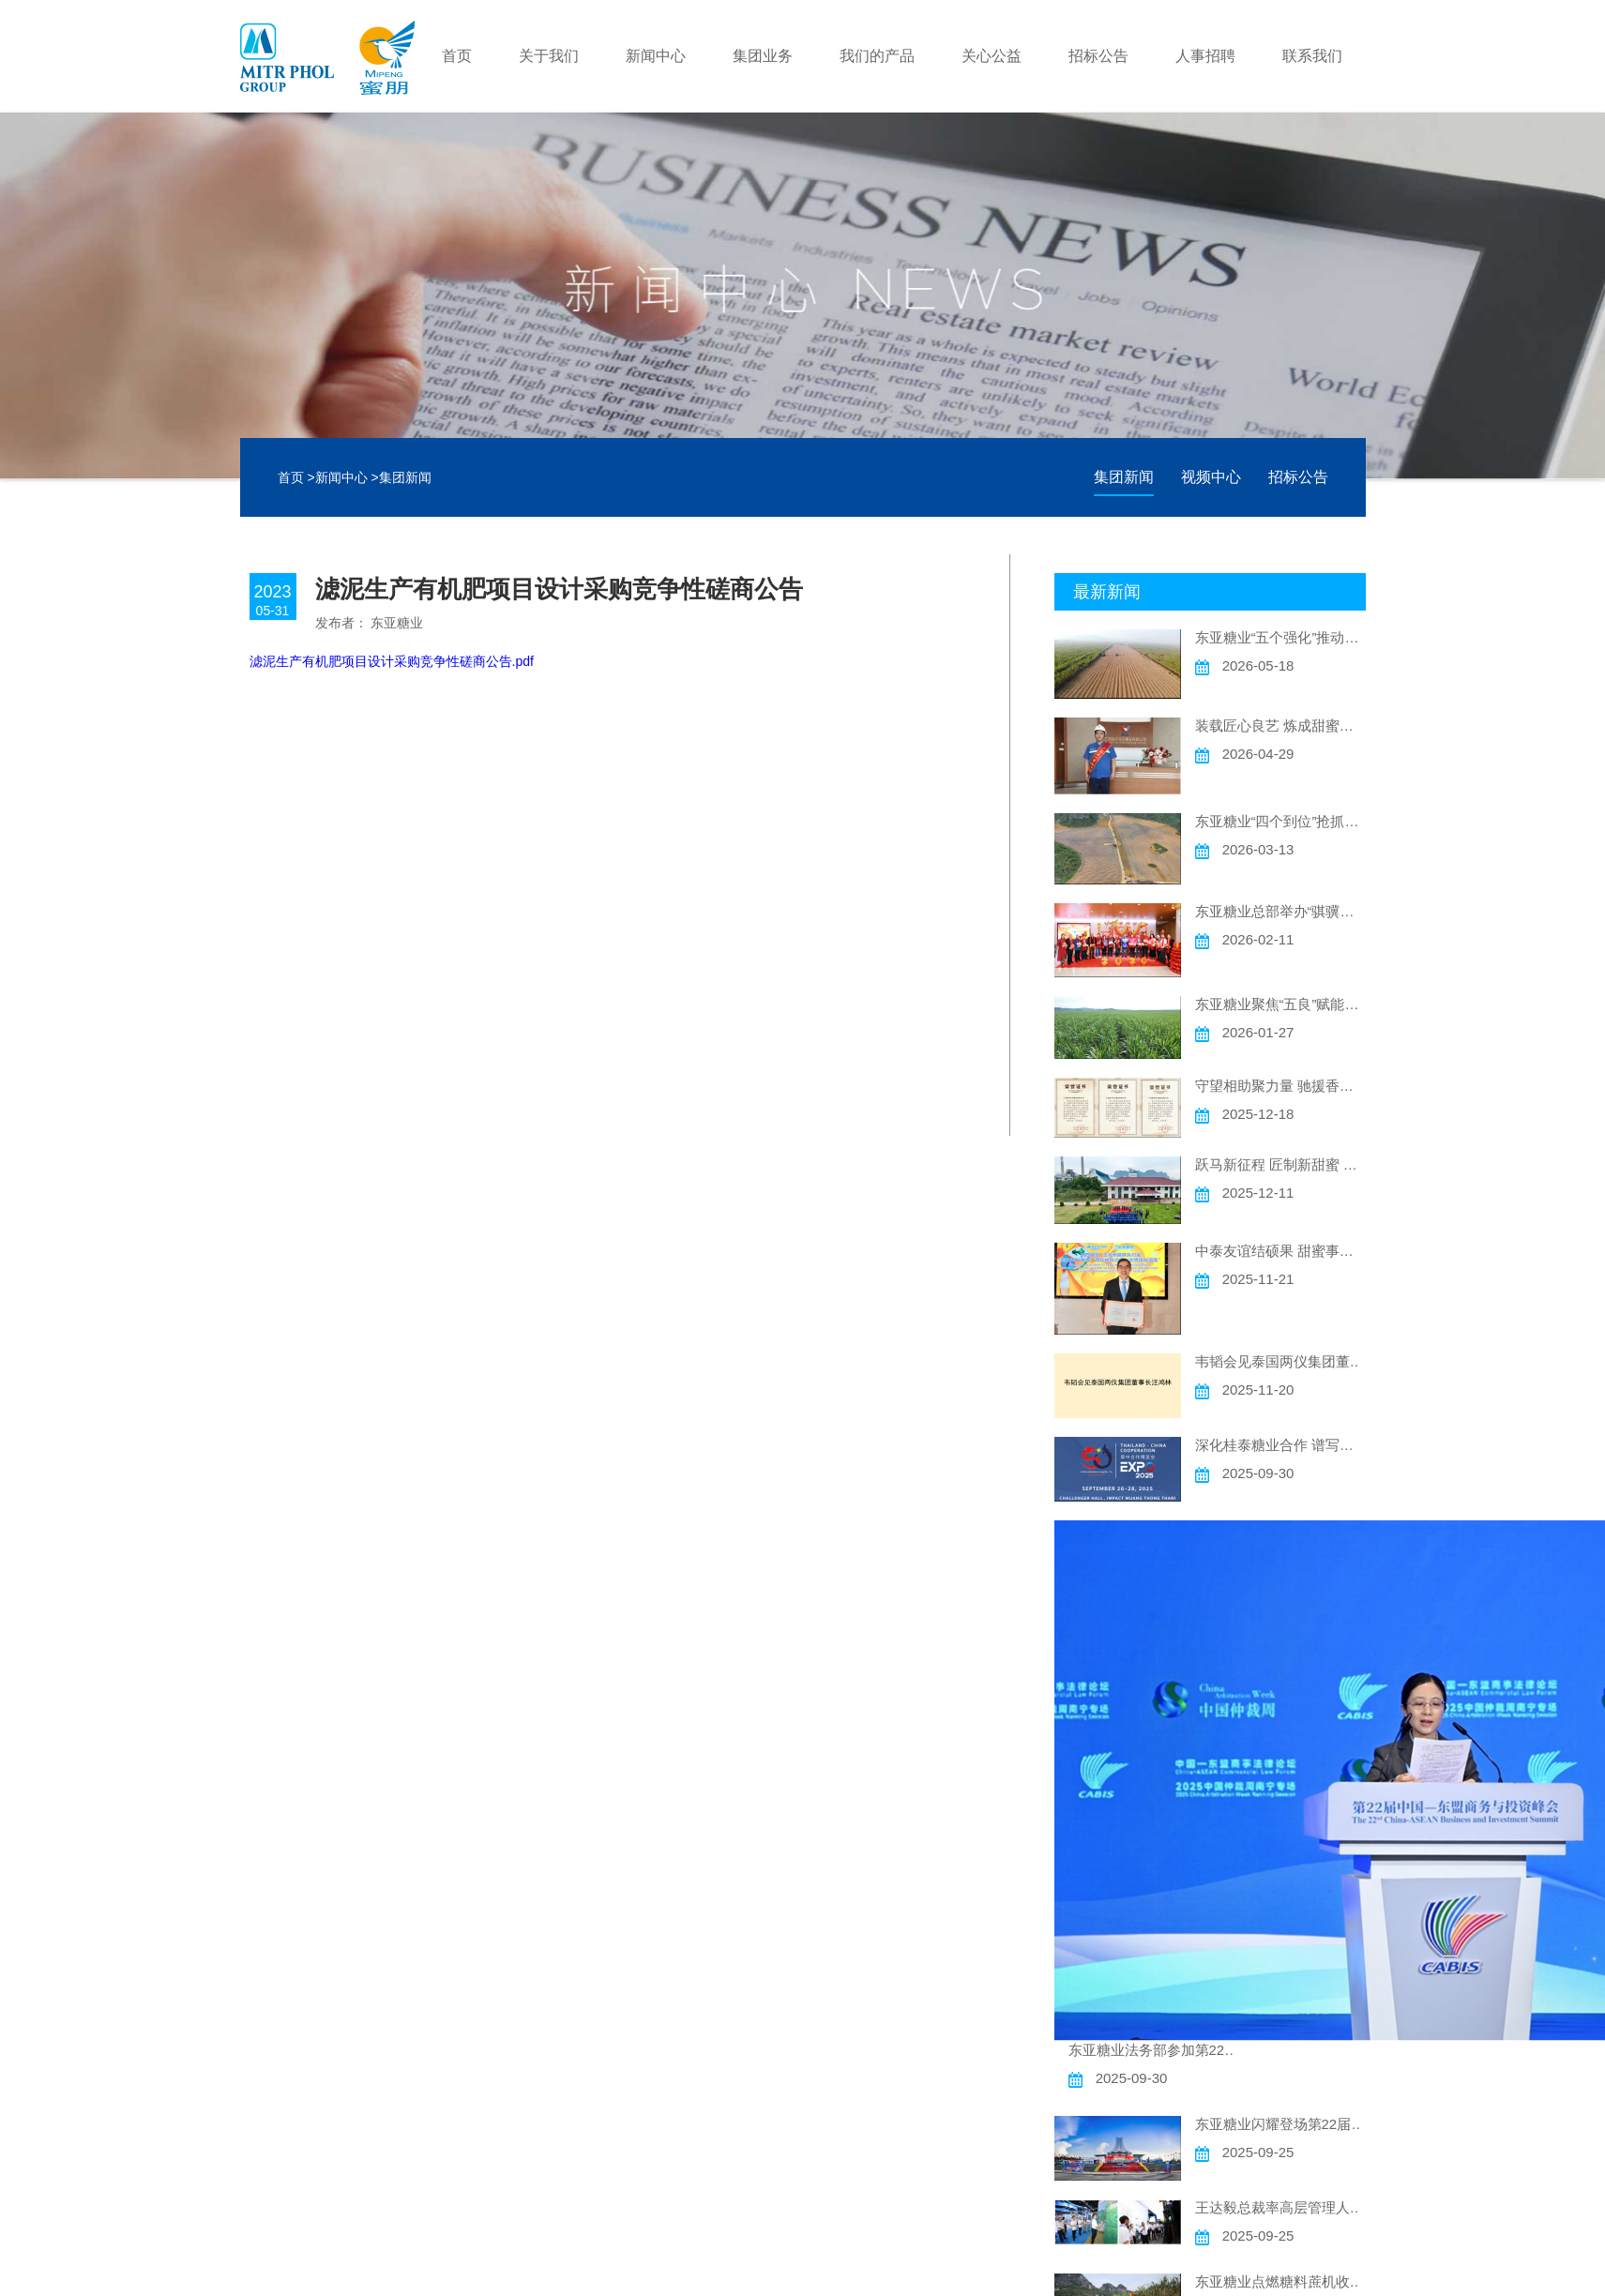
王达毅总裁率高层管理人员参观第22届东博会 (1280, 2207)
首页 (457, 56)
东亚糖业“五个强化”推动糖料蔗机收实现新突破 (1280, 637)
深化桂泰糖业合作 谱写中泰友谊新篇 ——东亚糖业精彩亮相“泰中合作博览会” (1280, 1445)
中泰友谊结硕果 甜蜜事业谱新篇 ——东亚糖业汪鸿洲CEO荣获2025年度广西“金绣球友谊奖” (1280, 1251)
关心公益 (991, 56)
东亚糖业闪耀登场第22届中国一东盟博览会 (1280, 2124)
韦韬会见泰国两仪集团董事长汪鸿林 (1280, 1361)
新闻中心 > (347, 477)
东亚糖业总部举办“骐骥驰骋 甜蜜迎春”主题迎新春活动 (1280, 911)
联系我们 (1312, 56)
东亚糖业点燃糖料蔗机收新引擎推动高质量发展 (1280, 2281)
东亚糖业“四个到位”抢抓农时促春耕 (1280, 821)
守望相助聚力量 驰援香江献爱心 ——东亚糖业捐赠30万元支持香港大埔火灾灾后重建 (1280, 1086)
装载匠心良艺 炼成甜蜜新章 (1280, 725)
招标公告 (1098, 56)
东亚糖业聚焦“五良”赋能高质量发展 (1280, 1004)
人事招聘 (1205, 56)
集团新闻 (405, 477)
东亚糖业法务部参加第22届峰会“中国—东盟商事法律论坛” (1153, 2050)
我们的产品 (877, 56)
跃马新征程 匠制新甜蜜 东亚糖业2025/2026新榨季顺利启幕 (1280, 1164)
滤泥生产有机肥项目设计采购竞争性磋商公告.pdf (392, 661)
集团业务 (763, 56)
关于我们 (549, 56)
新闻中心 (656, 56)
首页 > (296, 477)
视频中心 (1211, 477)
